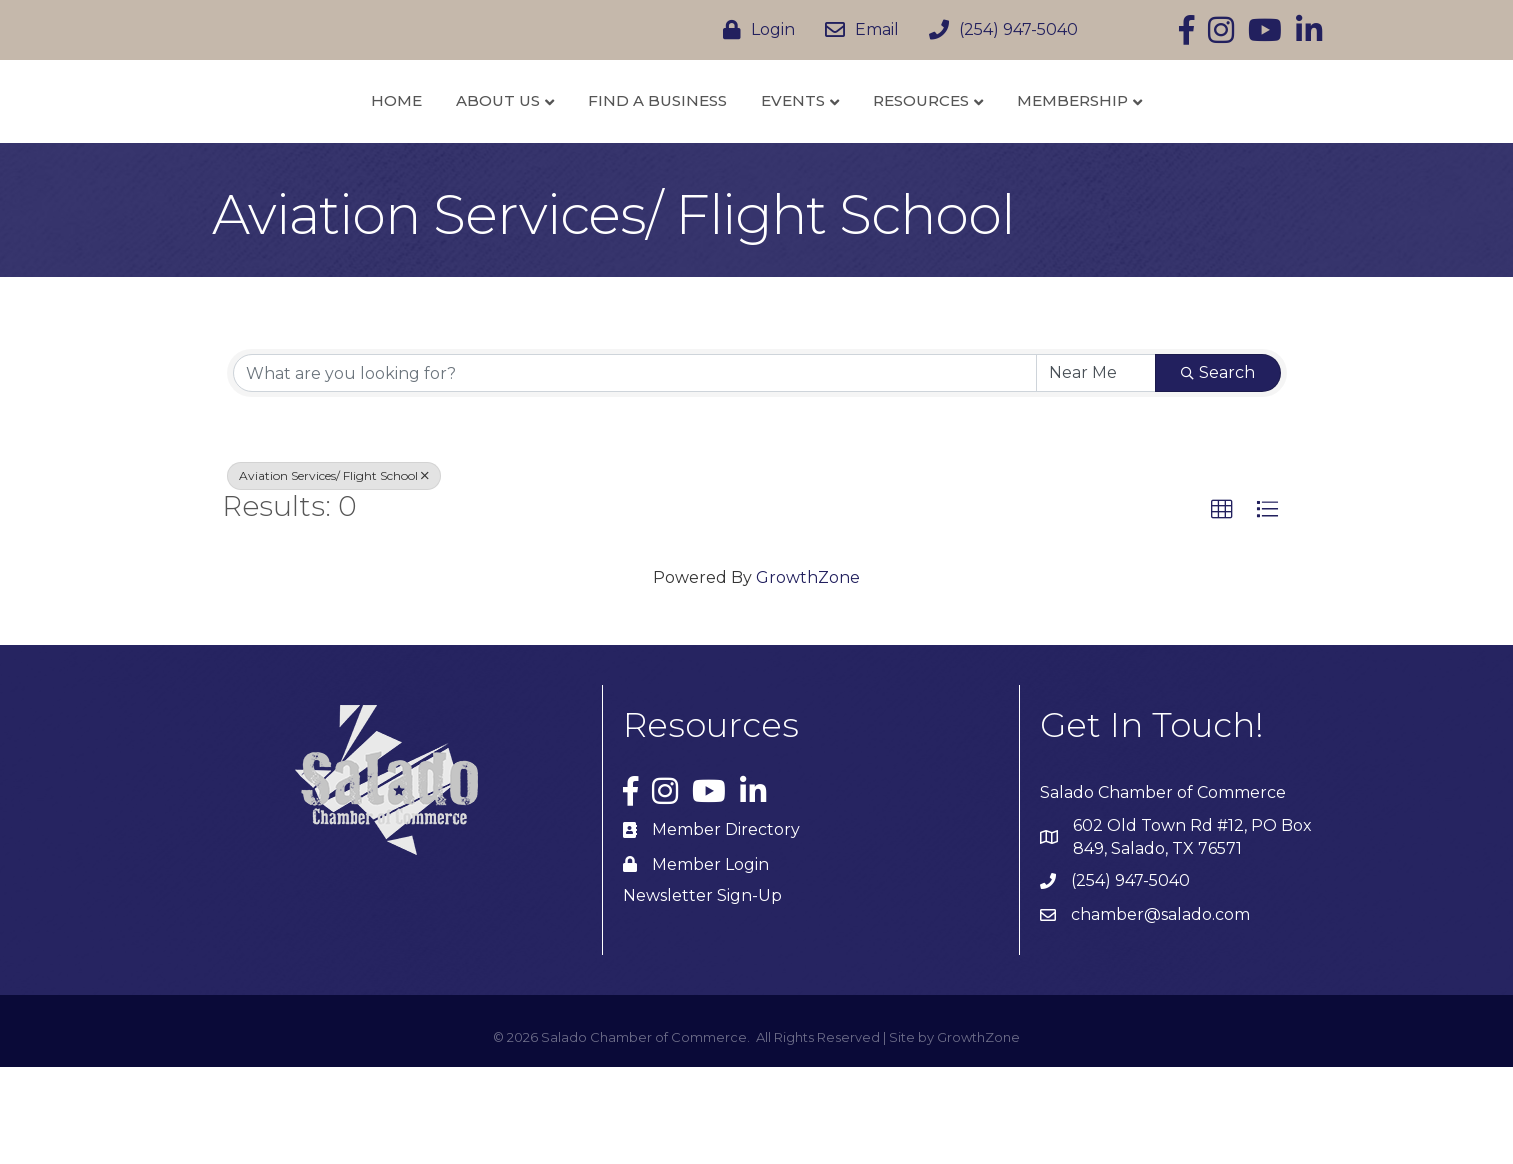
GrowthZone (808, 674)
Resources (1028, 148)
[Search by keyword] (635, 471)
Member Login (710, 961)
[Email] (857, 30)
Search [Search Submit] (1218, 470)
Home (290, 148)
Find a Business (551, 148)
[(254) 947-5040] (998, 30)
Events (900, 148)
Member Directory (726, 927)
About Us (392, 148)
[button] (1222, 608)
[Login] (754, 30)
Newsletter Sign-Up (702, 993)
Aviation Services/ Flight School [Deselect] (334, 573)
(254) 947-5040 (1130, 978)
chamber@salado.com (1160, 1012)
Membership (1179, 148)
